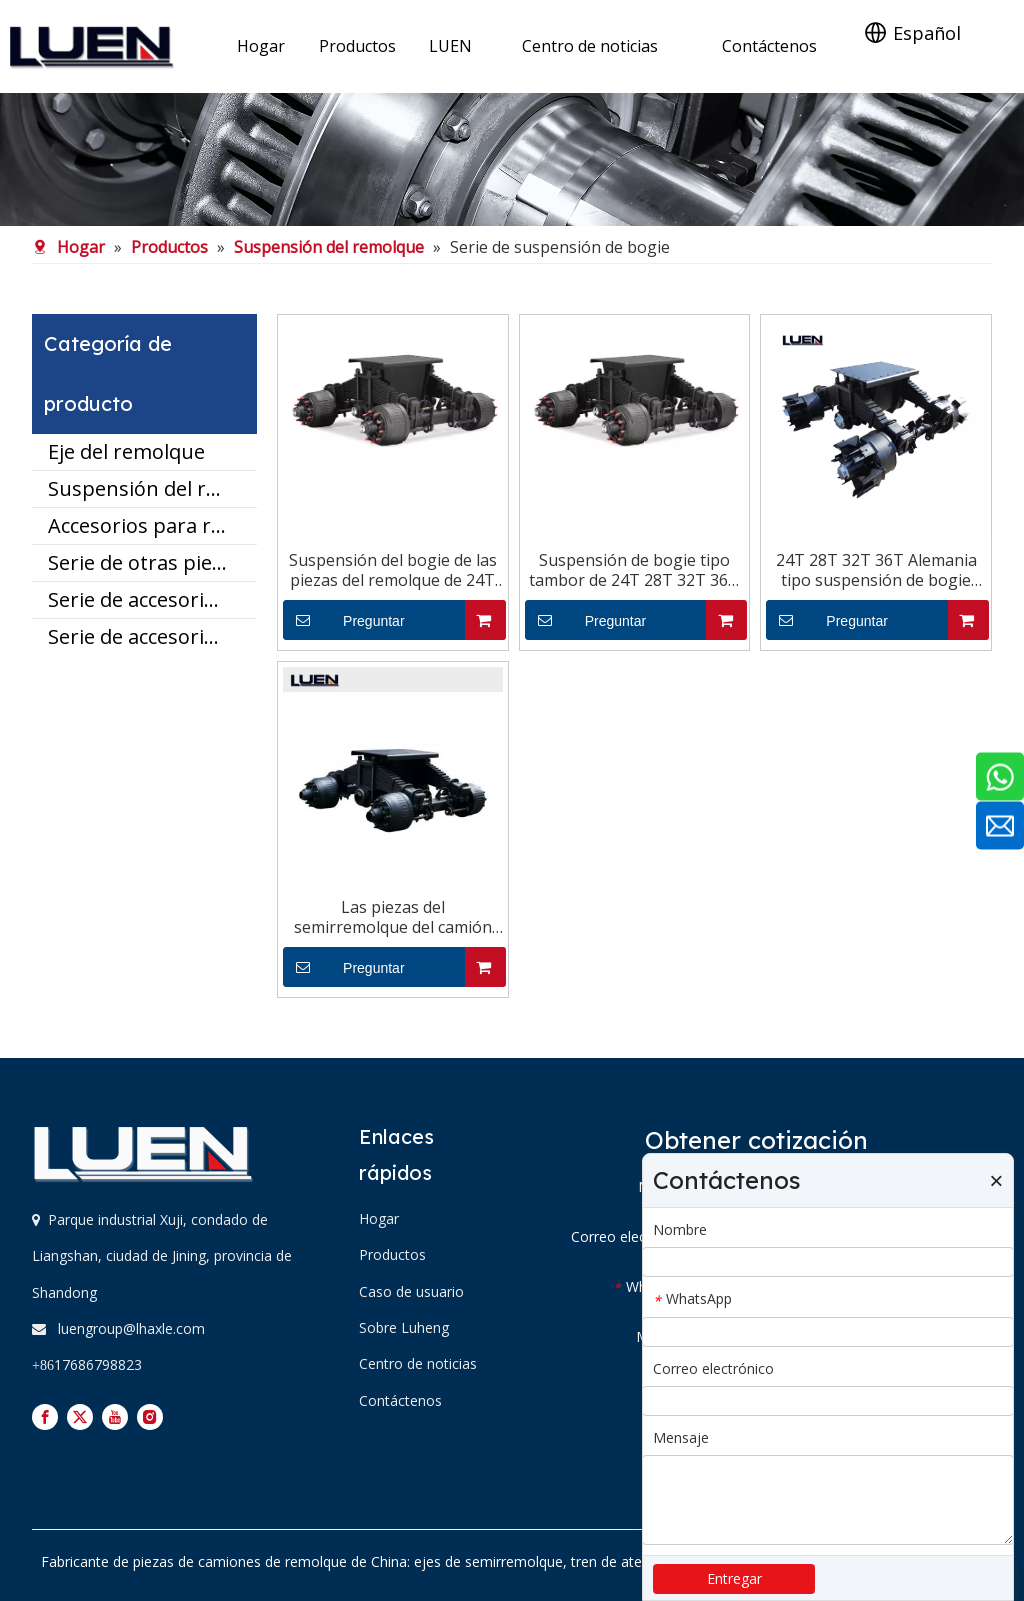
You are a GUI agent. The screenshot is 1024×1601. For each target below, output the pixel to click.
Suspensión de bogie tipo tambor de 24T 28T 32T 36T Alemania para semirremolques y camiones (634, 570)
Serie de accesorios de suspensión (152, 636)
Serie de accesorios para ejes (152, 599)
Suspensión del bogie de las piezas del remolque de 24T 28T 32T (393, 570)
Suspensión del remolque (152, 488)
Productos (392, 1254)
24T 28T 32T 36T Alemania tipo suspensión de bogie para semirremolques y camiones (876, 570)
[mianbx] (512, 159)
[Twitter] (80, 1417)
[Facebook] (45, 1417)
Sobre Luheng (404, 1327)
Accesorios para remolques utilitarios (152, 525)
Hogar (379, 1218)
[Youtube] (115, 1417)
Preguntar (344, 620)
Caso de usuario (411, 1291)
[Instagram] (150, 1417)
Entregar (734, 1578)
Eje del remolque (126, 451)
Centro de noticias (418, 1363)
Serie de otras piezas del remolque (152, 562)
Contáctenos (400, 1400)
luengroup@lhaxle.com (131, 1328)
